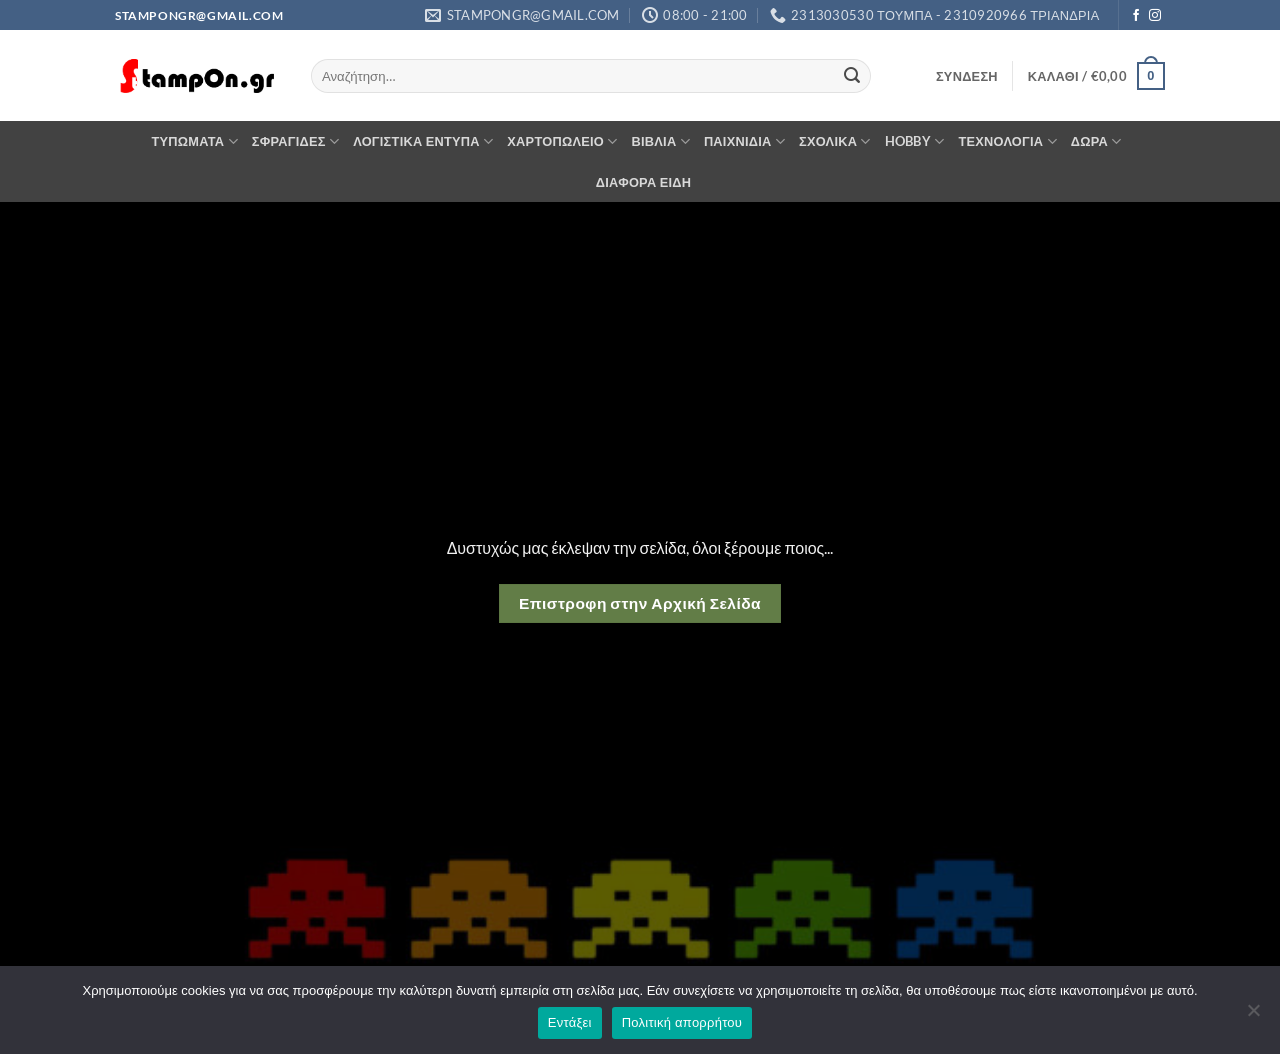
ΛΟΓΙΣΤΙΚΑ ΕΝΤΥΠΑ (423, 141)
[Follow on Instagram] (1155, 16)
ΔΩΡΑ (1096, 141)
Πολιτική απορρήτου (682, 1022)
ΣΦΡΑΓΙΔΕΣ (295, 141)
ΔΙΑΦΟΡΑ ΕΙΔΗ (644, 182)
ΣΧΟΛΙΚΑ (835, 141)
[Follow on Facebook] (1136, 16)
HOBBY (915, 141)
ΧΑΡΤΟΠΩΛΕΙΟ (562, 141)
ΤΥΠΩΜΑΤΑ (194, 141)
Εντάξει (570, 1022)
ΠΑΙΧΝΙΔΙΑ (744, 141)
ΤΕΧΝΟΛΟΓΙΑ (1007, 141)
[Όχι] (1253, 1016)
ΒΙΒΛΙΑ (661, 141)
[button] (967, 76)
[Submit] (852, 76)
